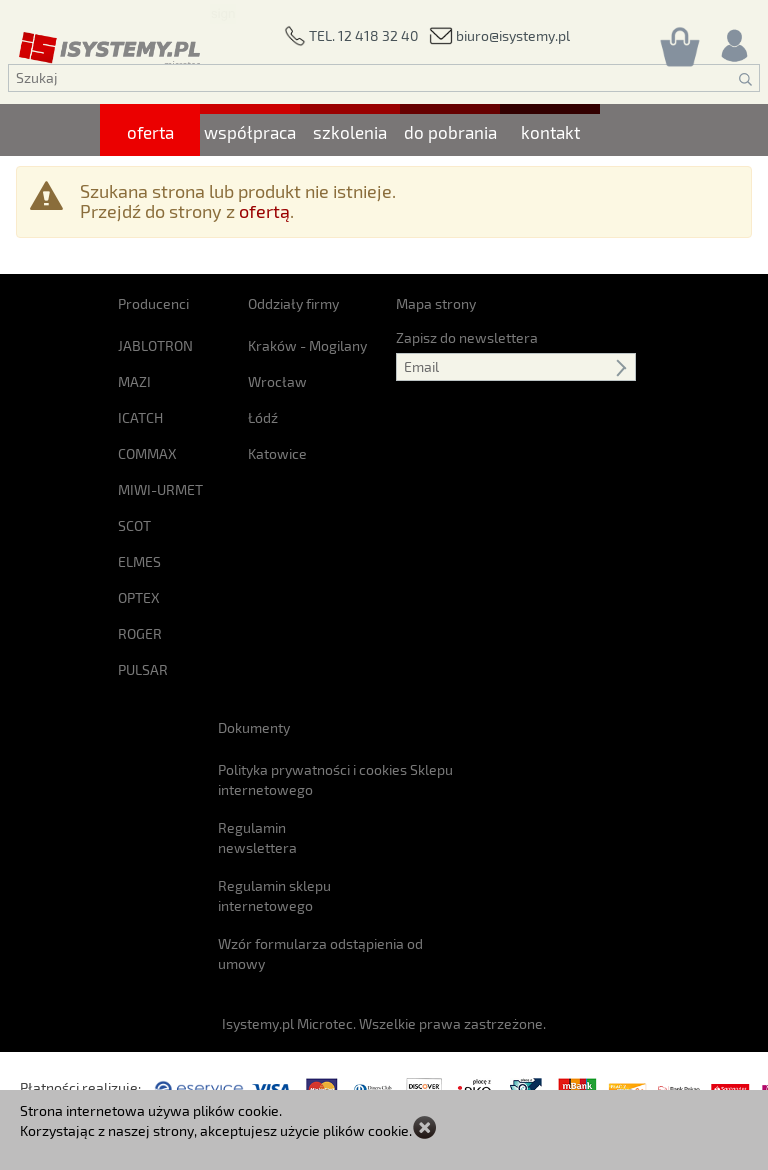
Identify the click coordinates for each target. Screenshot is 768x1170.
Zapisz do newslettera (467, 337)
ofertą (264, 211)
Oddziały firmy (293, 303)
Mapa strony (436, 303)
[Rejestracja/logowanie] (733, 40)
